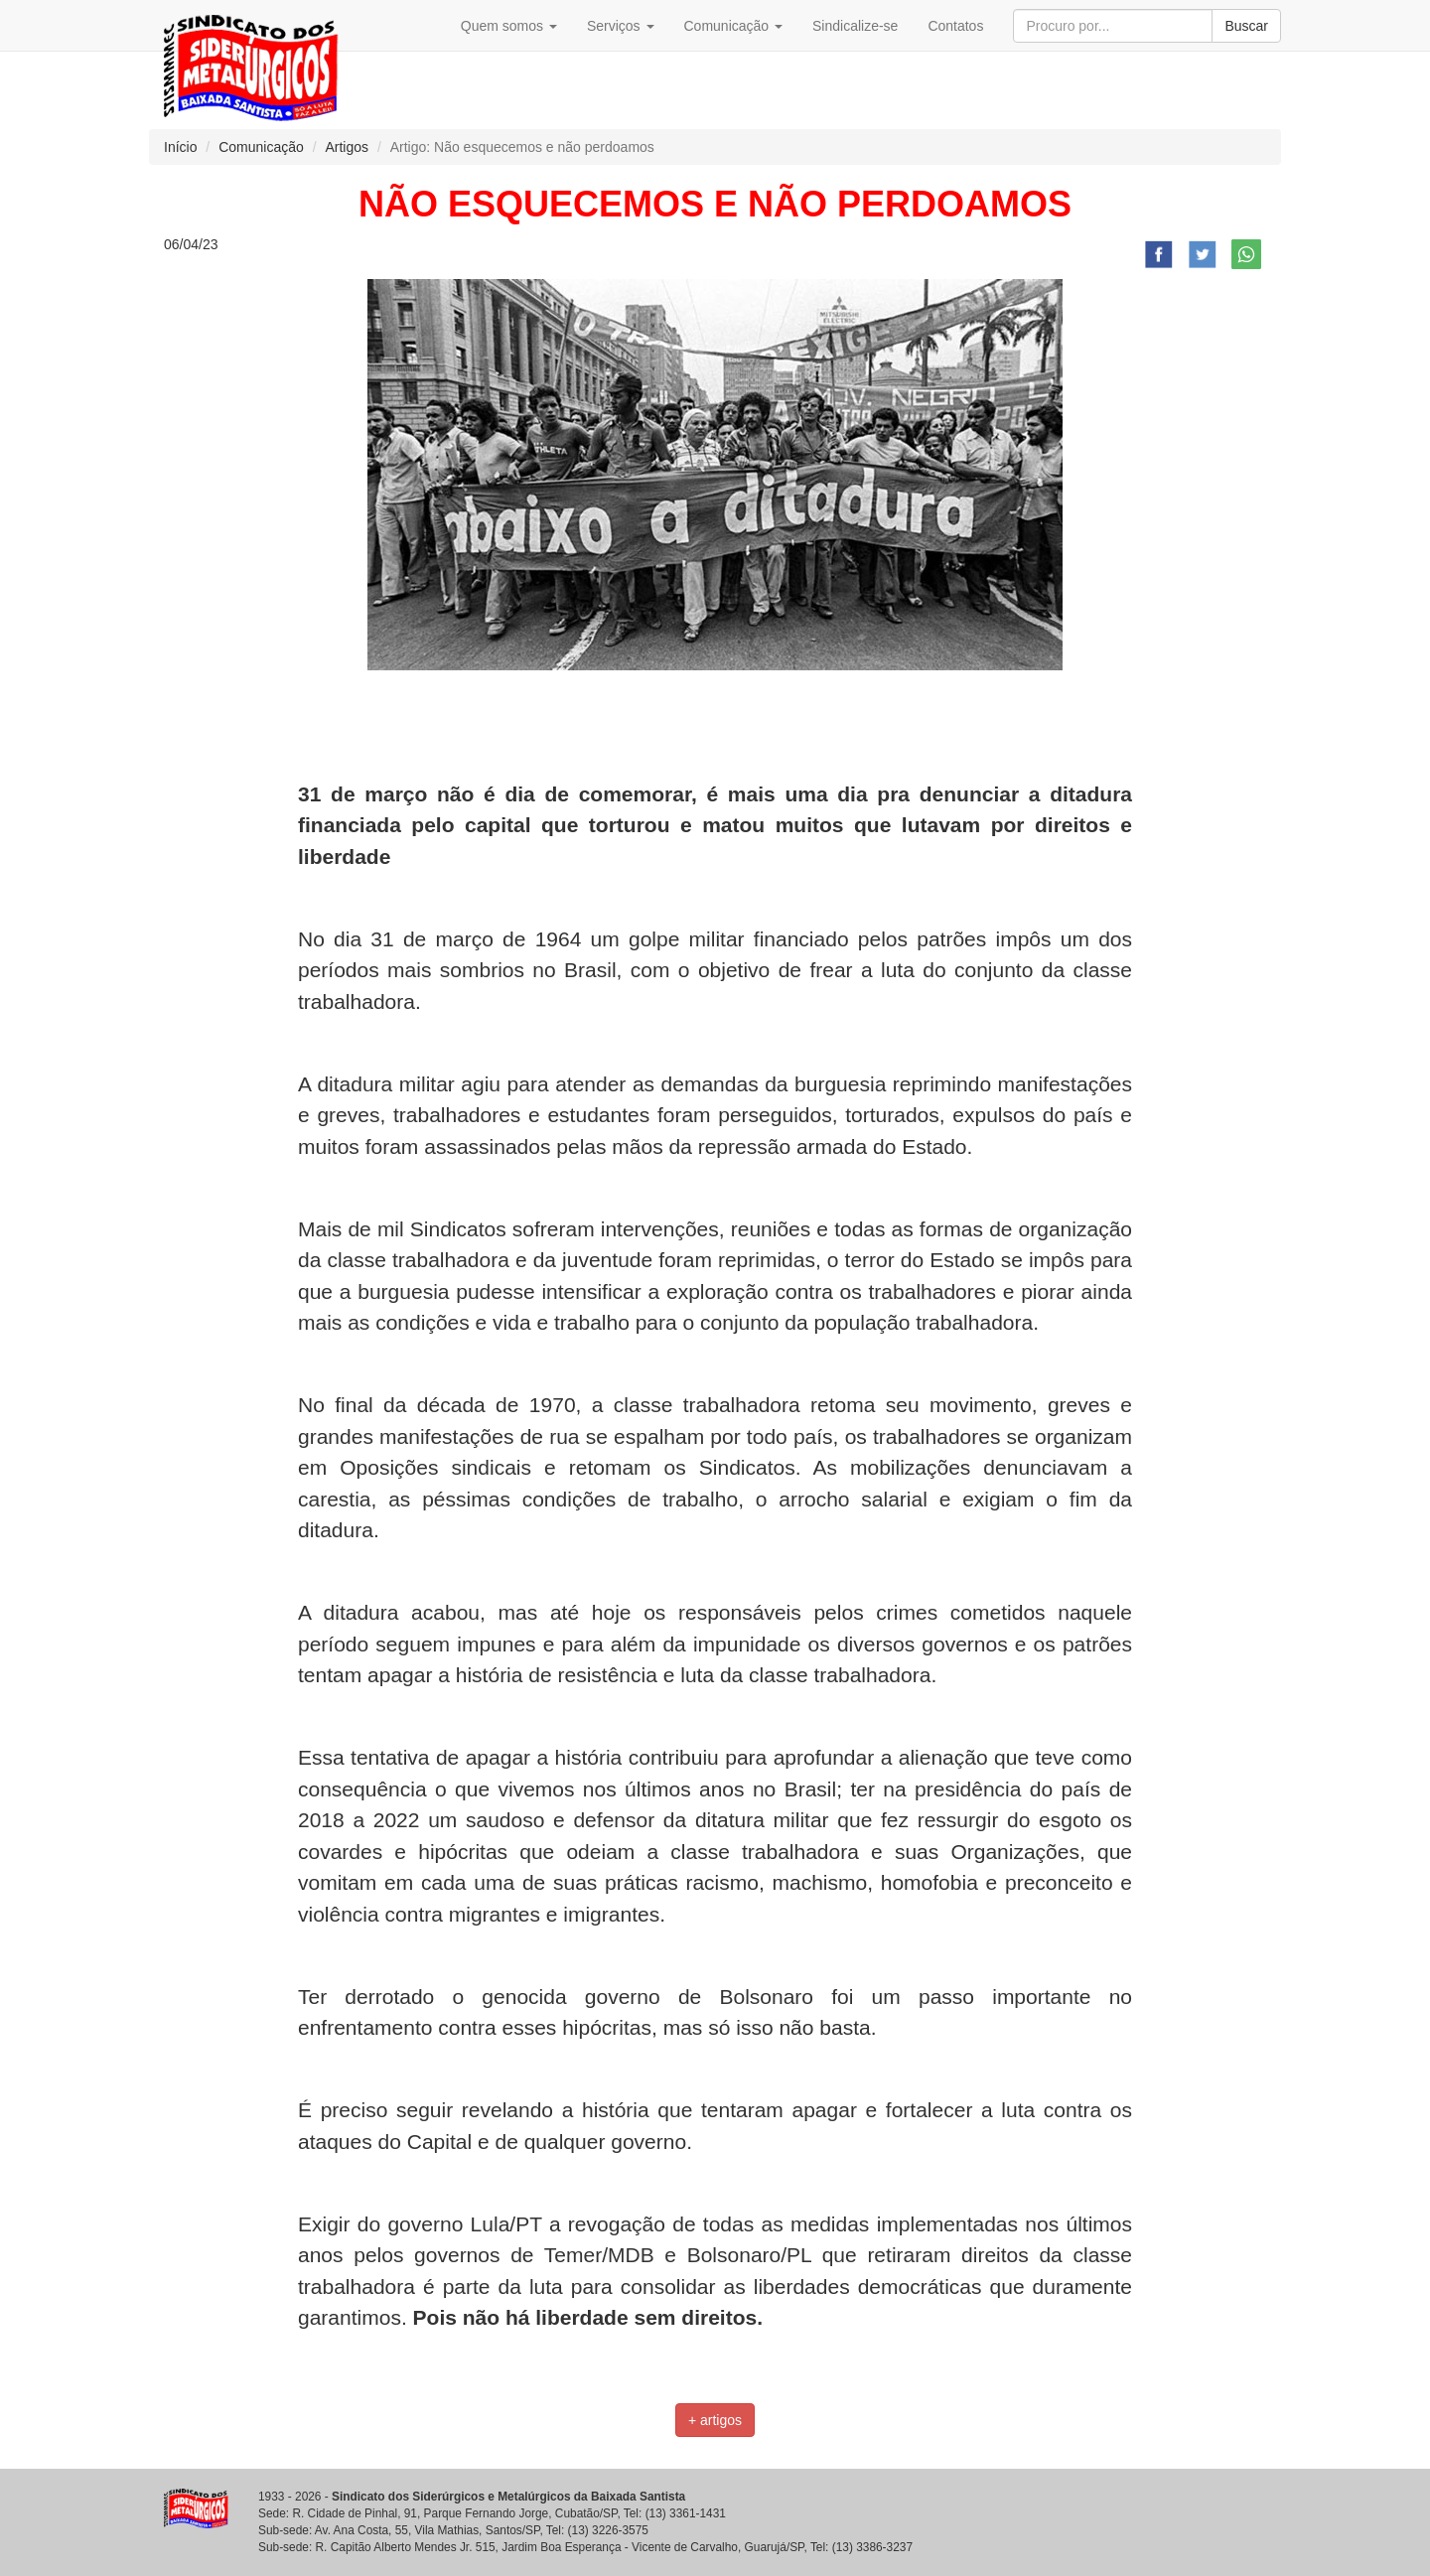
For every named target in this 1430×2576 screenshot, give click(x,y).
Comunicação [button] (734, 26)
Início (180, 147)
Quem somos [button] (509, 26)
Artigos (346, 147)
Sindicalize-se (855, 26)
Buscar (1246, 26)
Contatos (955, 26)
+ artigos (715, 2420)
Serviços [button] (620, 26)
